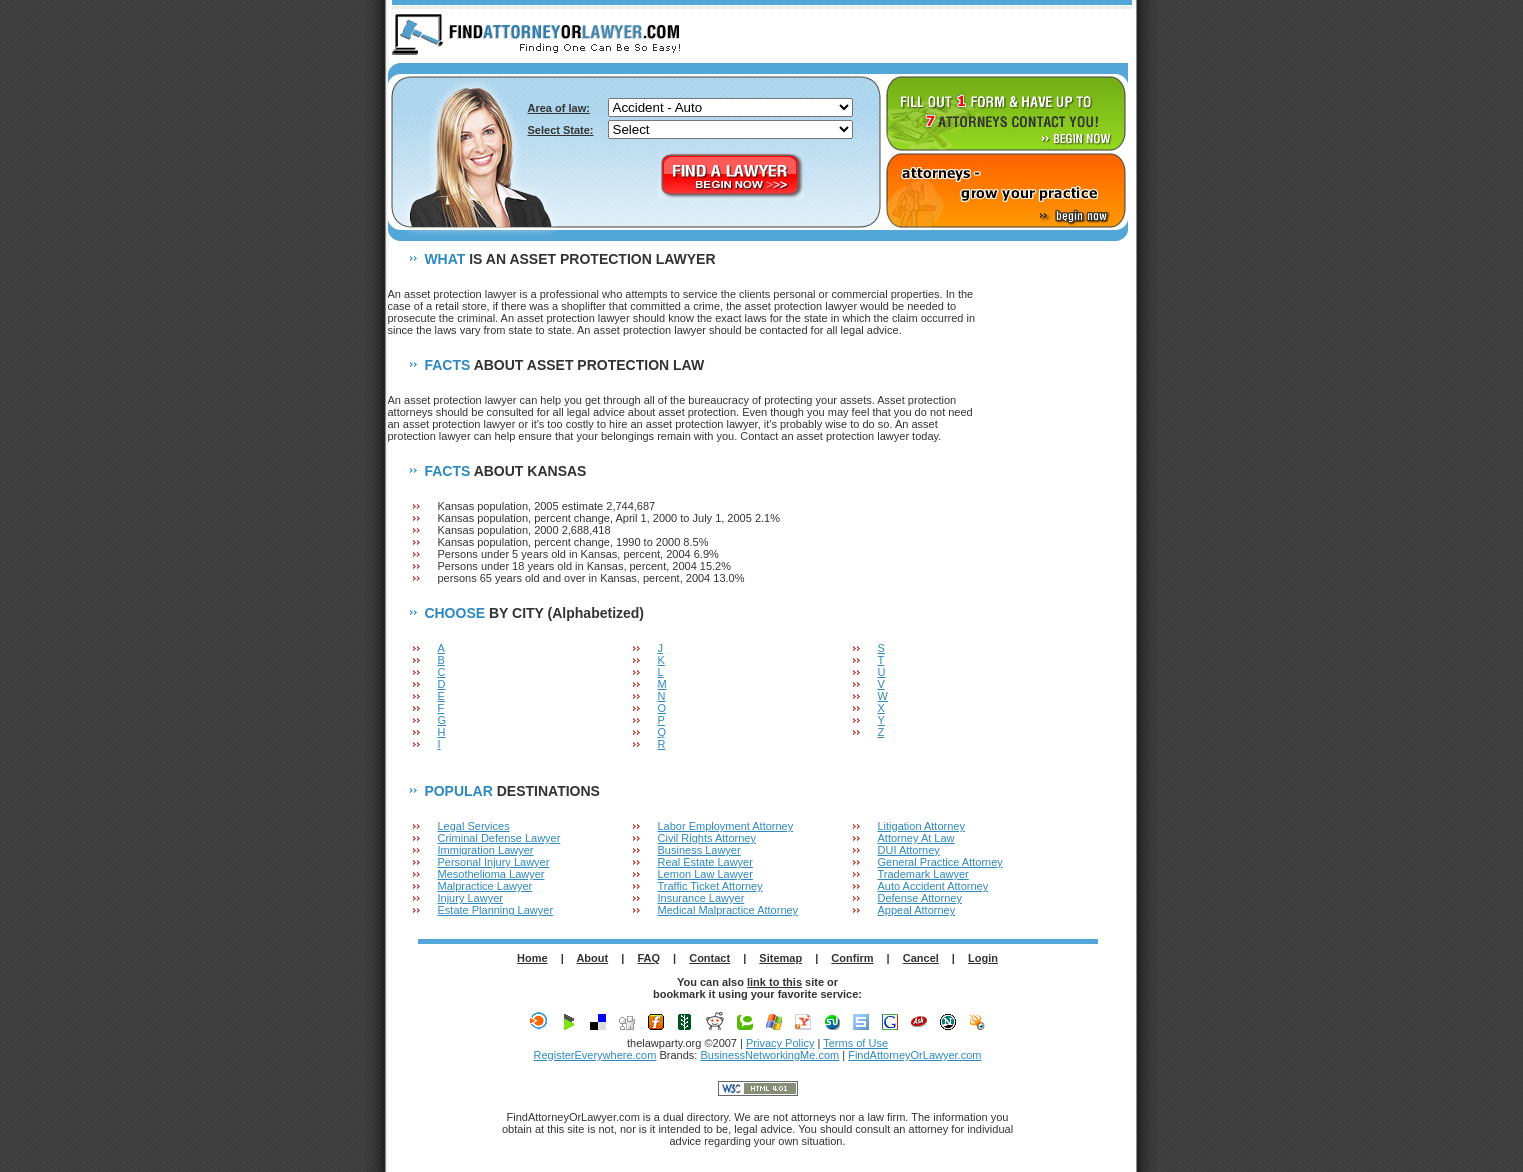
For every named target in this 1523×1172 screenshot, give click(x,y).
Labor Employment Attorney (726, 826)
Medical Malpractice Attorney (728, 910)
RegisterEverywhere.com (595, 1055)
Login (983, 958)
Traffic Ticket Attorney (710, 886)
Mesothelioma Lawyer (491, 874)
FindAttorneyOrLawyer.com (914, 1055)
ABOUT (944, 36)
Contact (709, 958)
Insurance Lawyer (701, 898)
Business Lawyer (699, 850)
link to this (774, 982)
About (592, 958)
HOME (869, 36)
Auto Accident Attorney (933, 886)
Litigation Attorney (921, 826)
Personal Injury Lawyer (494, 862)
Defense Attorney (920, 898)
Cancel (921, 958)
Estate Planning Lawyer (496, 910)
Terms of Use (855, 1043)
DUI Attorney (909, 850)
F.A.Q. (1019, 36)
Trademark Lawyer (923, 874)
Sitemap (780, 958)
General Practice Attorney (940, 862)
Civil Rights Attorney (707, 838)
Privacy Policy (780, 1043)
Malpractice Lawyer (485, 886)
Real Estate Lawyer (705, 862)
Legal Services (474, 826)
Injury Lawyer (470, 898)
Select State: (561, 130)
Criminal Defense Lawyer (499, 838)
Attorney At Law (916, 838)
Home (532, 958)
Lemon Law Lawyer (705, 874)
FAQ (648, 958)
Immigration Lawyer (486, 850)
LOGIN (1094, 36)
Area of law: (559, 108)
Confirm (852, 958)
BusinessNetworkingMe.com (769, 1055)
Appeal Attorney (917, 910)
